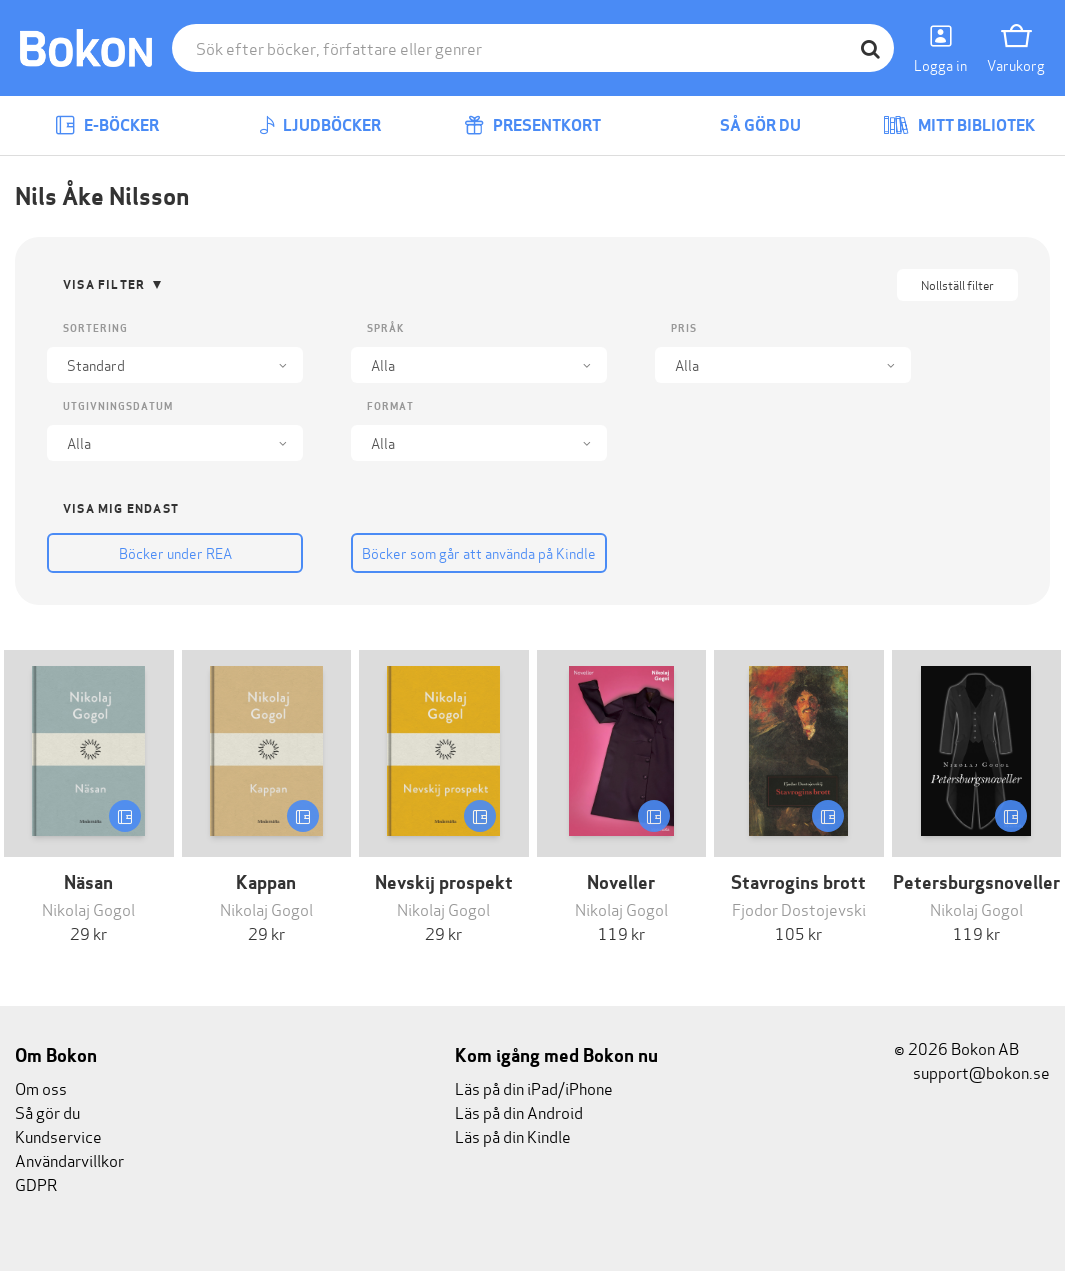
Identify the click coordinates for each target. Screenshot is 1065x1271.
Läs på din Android (519, 1111)
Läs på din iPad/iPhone (534, 1087)
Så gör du (746, 125)
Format (390, 406)
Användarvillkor (69, 1159)
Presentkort (532, 125)
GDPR (36, 1183)
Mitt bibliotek (959, 125)
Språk (385, 328)
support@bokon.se (972, 1071)
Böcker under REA (175, 552)
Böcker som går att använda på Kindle (479, 552)
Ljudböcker (320, 125)
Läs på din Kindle (513, 1135)
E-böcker (107, 125)
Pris (684, 328)
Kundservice (58, 1135)
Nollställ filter (957, 284)
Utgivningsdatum (118, 406)
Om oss (41, 1087)
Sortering (95, 328)
